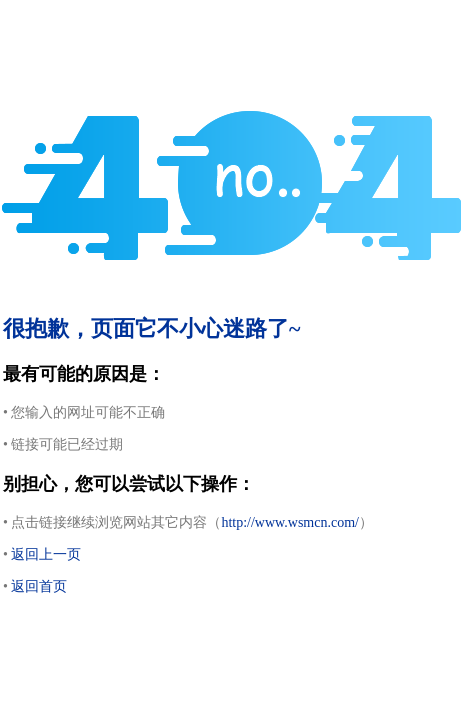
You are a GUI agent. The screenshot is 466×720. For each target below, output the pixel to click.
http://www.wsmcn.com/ (290, 522)
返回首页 (39, 586)
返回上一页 (46, 554)
